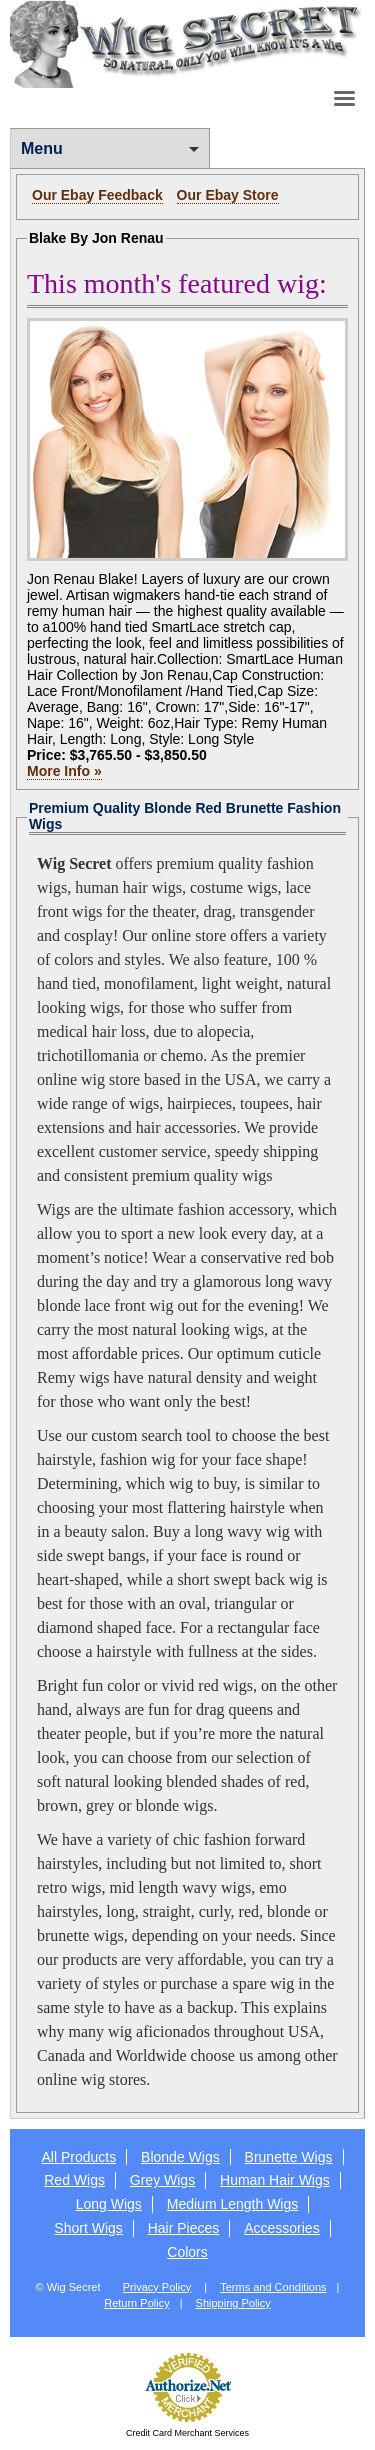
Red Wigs (74, 2180)
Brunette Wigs (289, 2157)
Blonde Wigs (180, 2157)
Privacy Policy (157, 2287)
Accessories (281, 2228)
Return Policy (136, 2303)
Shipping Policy (233, 2303)
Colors (187, 2252)
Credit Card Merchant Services (187, 2433)
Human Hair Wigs (275, 2180)
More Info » (64, 771)
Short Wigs (88, 2228)
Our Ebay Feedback (97, 195)
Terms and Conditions (273, 2287)
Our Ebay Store (228, 195)
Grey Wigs (162, 2180)
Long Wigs (109, 2204)
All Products (78, 2157)
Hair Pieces (184, 2228)
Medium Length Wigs (233, 2204)
